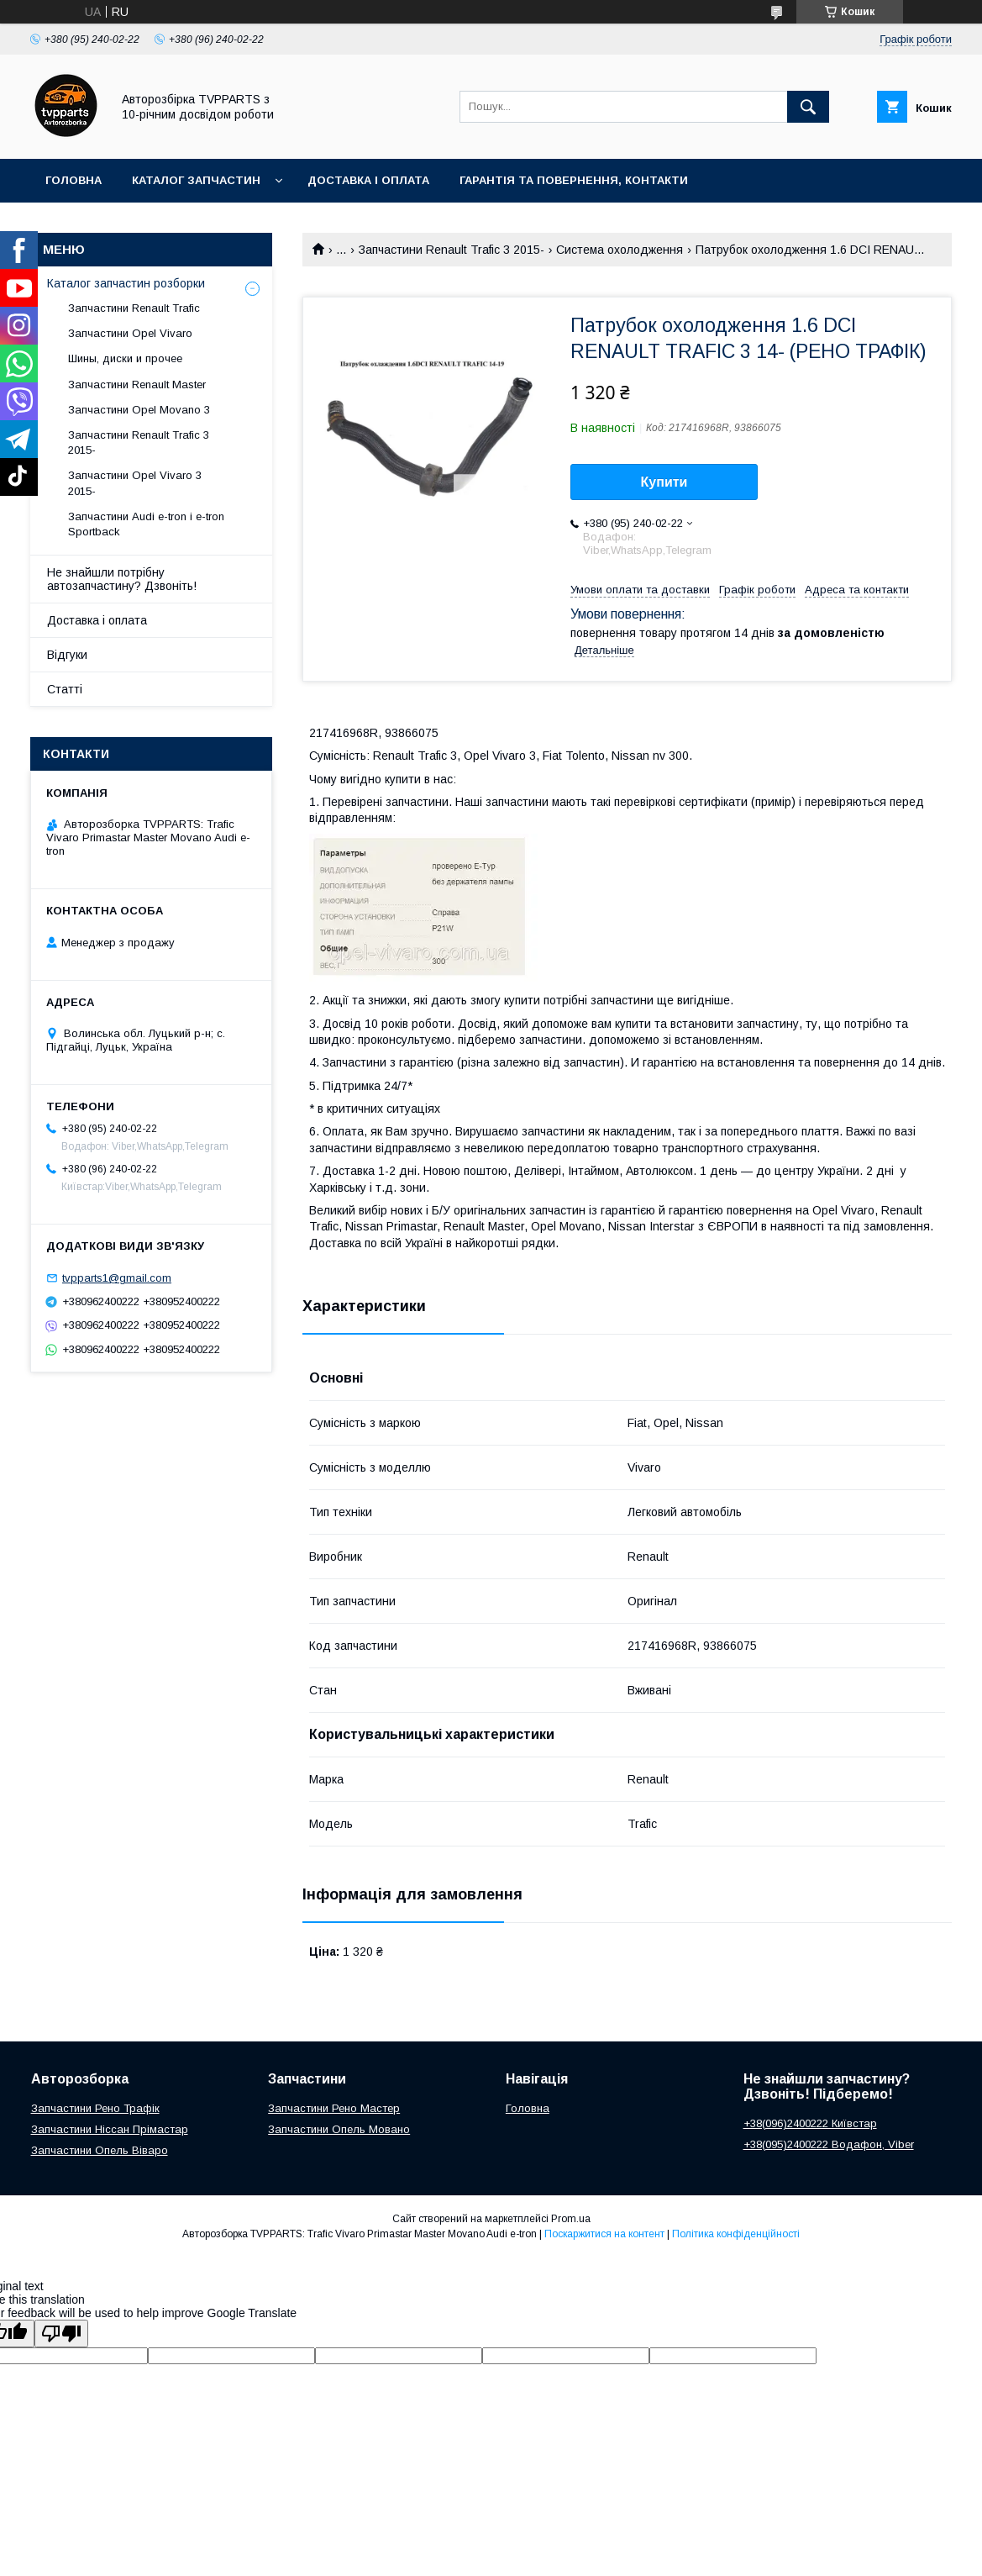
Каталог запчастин (196, 180)
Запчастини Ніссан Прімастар (109, 2129)
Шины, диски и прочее (125, 358)
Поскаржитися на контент (604, 2234)
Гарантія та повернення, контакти (573, 180)
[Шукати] (808, 107)
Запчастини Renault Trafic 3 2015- (451, 249)
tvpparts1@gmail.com (116, 1278)
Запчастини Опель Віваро (99, 2150)
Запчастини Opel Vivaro (130, 333)
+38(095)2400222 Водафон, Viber (828, 2144)
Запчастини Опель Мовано (339, 2129)
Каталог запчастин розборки (126, 283)
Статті (64, 689)
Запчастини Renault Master (137, 384)
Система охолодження (619, 249)
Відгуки (67, 654)
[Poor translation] (61, 2333)
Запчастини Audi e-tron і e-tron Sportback (146, 524)
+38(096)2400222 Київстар (810, 2123)
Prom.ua (571, 2219)
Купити (664, 482)
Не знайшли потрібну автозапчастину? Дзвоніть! (122, 579)
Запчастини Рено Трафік (95, 2108)
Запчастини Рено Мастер (334, 2108)
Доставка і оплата (368, 180)
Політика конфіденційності (736, 2234)
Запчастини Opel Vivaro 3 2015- (135, 483)
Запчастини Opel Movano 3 (139, 409)
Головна (73, 180)
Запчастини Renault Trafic (134, 308)
